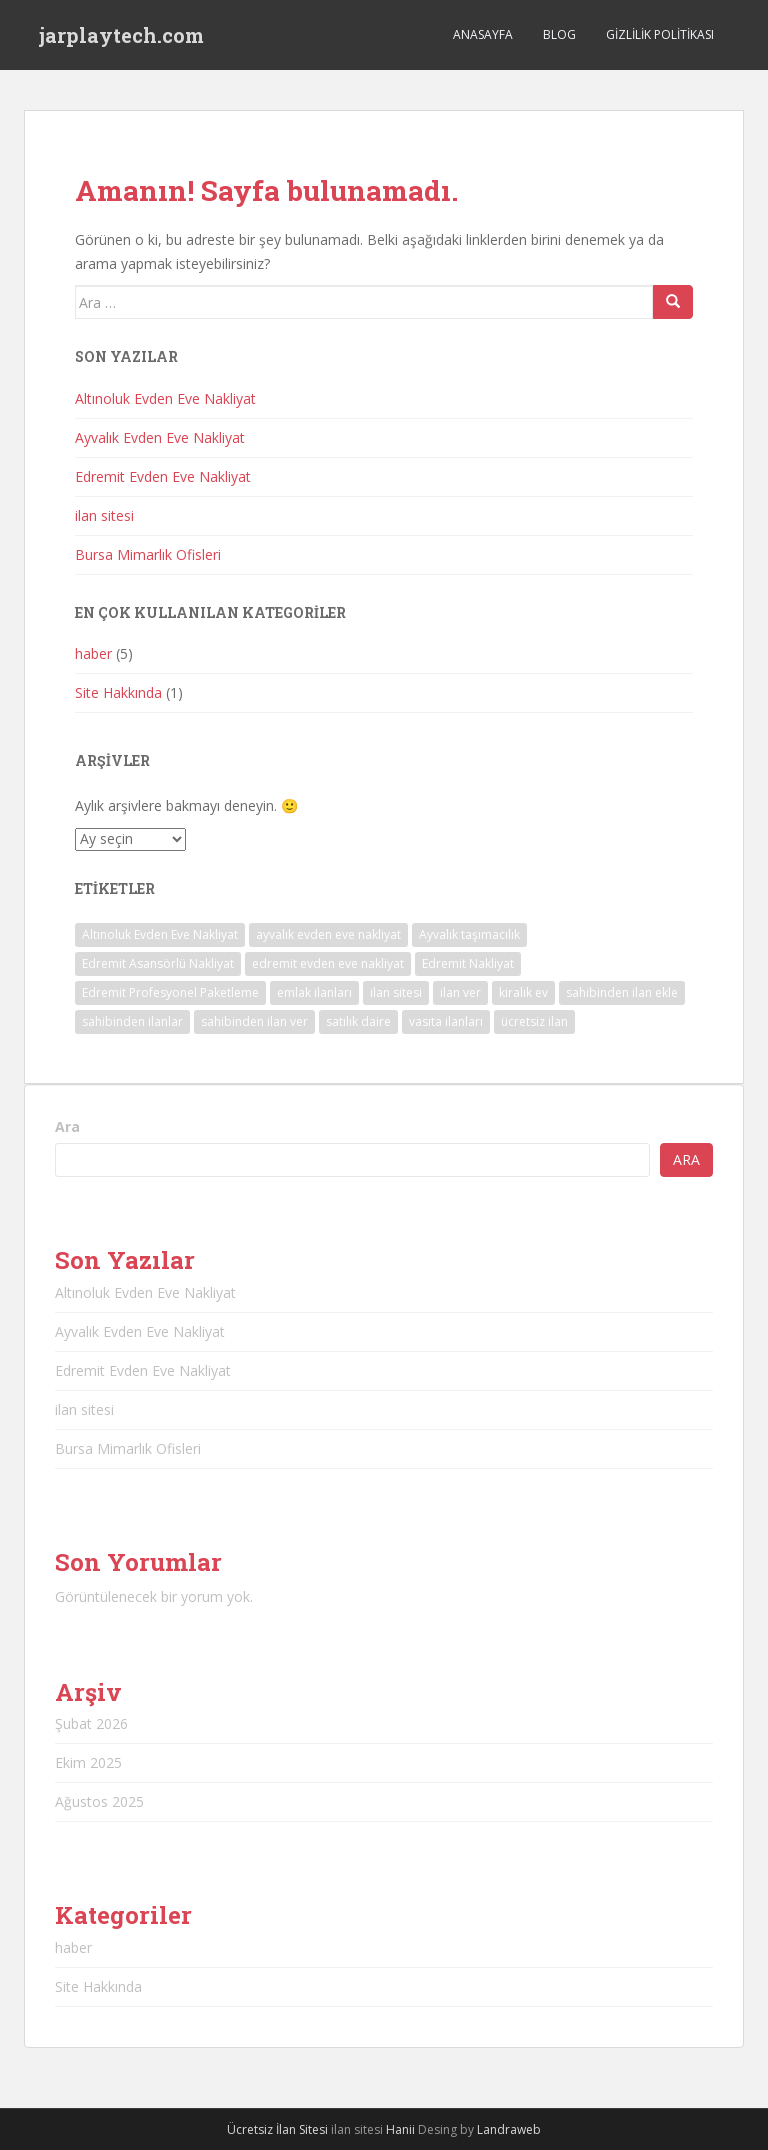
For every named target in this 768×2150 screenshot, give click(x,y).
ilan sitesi (104, 515)
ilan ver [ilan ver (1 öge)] (460, 992)
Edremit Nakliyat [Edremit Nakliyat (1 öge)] (468, 963)
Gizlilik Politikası (660, 34)
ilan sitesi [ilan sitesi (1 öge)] (396, 992)
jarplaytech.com (121, 35)
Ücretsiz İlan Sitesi (277, 2129)
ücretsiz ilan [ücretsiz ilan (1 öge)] (534, 1021)
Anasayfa (483, 34)
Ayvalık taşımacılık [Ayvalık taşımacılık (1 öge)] (469, 934)
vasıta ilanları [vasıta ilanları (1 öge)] (446, 1021)
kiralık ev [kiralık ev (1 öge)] (523, 992)
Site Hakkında (118, 692)
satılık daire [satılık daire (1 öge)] (358, 1021)
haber (93, 653)
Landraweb (509, 2129)
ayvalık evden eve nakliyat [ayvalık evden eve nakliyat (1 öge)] (328, 934)
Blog (559, 34)
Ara (67, 1126)
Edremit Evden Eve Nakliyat (163, 476)
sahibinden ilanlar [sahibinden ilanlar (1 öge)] (132, 1021)
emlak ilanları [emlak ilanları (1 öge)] (314, 992)
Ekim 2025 (88, 1762)
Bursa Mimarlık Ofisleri (148, 554)
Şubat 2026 (91, 1723)
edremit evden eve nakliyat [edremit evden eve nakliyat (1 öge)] (328, 963)
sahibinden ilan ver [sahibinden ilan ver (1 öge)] (254, 1021)
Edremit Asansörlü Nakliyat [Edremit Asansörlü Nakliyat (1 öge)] (158, 963)
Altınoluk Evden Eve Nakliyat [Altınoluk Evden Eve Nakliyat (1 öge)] (160, 934)
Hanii (400, 2129)
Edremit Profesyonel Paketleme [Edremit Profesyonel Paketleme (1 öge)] (170, 992)
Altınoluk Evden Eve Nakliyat (165, 398)
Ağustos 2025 (99, 1801)
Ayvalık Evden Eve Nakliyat (160, 437)
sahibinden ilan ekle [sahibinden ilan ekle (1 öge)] (622, 992)
